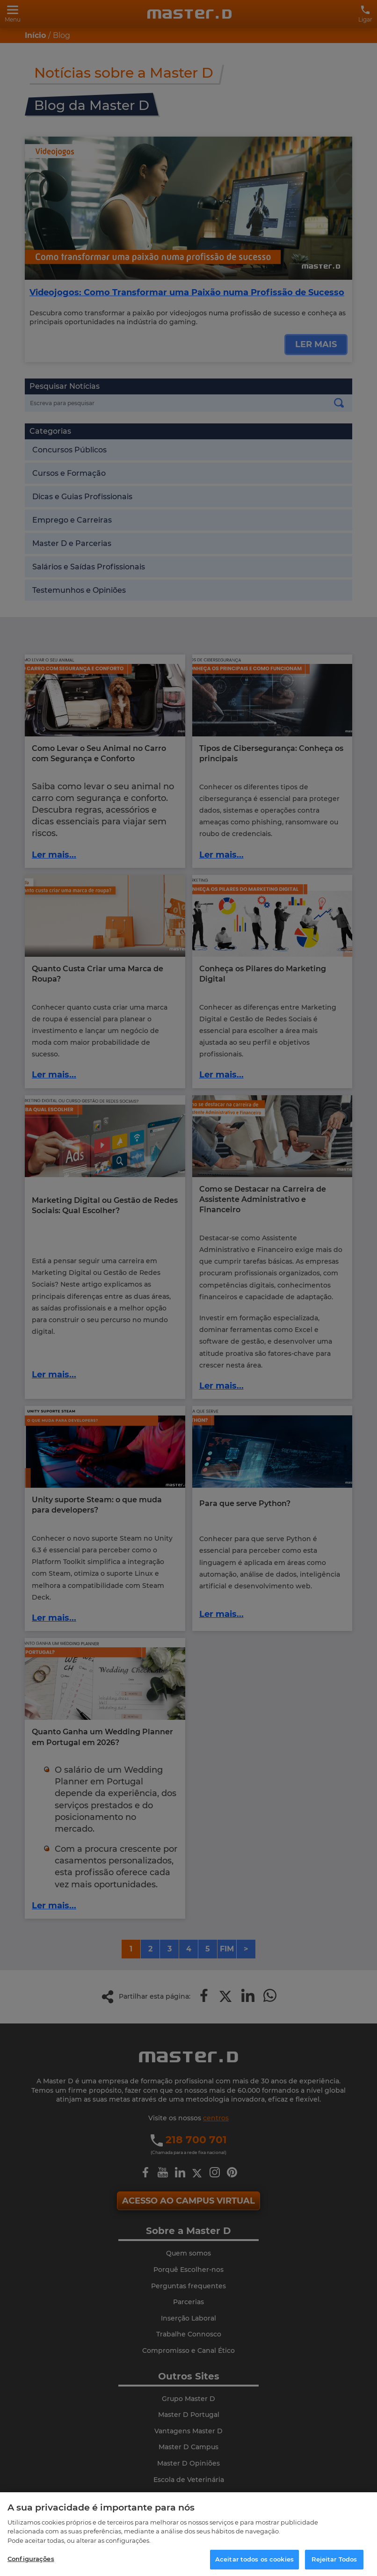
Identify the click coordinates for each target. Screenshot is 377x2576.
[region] (188, 2534)
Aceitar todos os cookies (254, 2559)
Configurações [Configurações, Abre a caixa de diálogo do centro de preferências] (30, 2558)
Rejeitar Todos (334, 2559)
